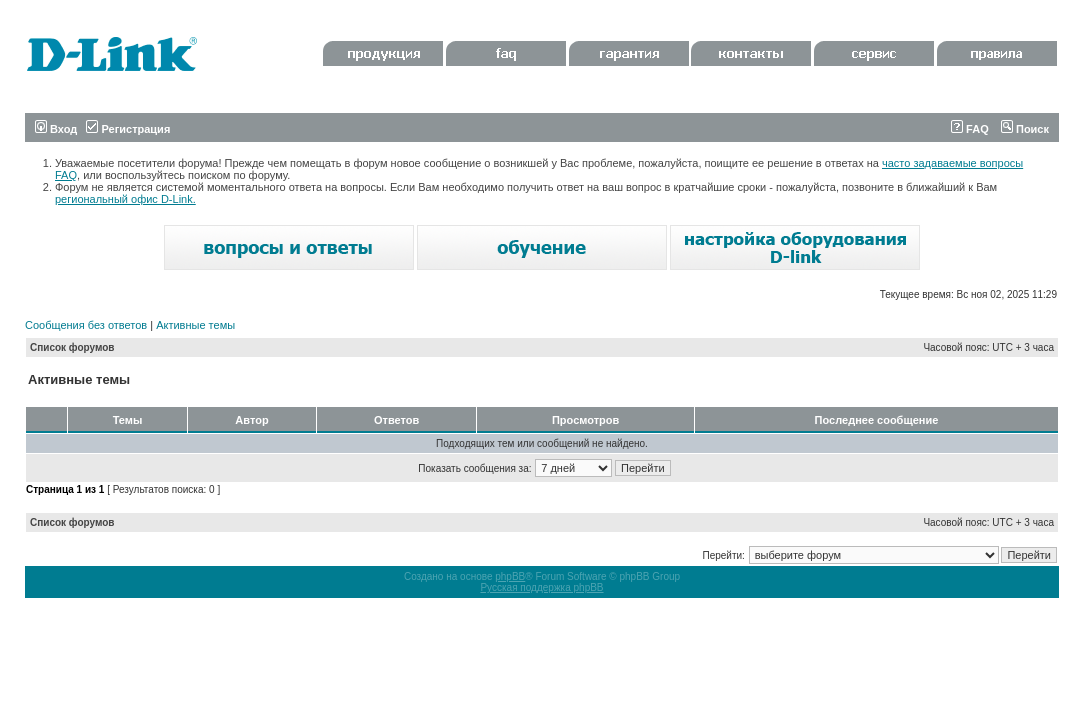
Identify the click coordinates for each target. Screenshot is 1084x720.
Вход (56, 129)
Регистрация (128, 129)
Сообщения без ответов (86, 325)
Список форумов (72, 347)
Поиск (1025, 129)
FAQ (970, 129)
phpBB (510, 576)
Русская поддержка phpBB (541, 587)
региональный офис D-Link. (125, 199)
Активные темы (195, 325)
